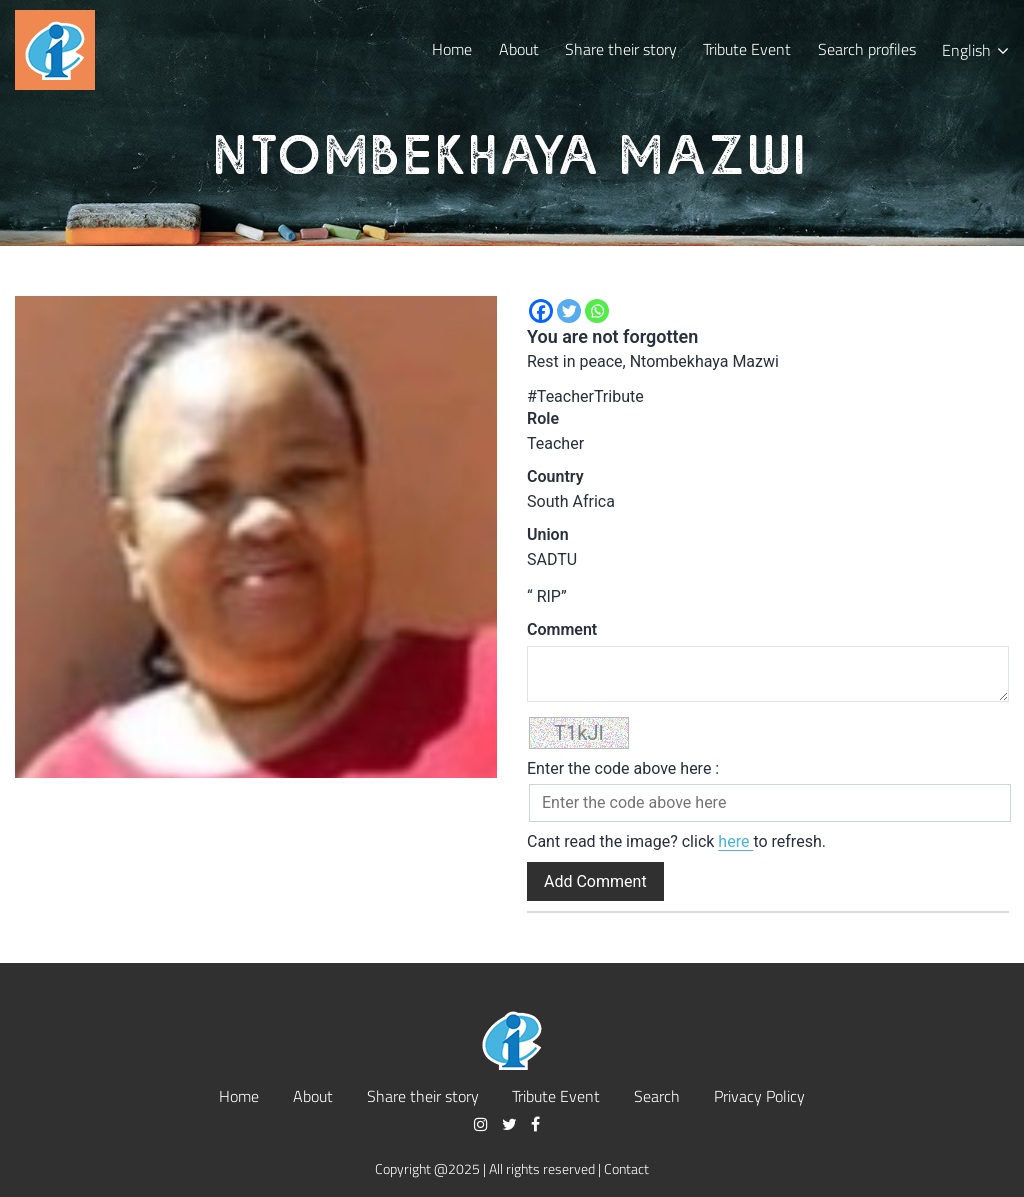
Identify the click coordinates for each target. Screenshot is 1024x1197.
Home (452, 48)
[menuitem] (975, 49)
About (519, 48)
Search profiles (867, 48)
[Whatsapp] (597, 311)
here (735, 841)
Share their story (621, 48)
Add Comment (595, 881)
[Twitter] (569, 311)
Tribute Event (747, 48)
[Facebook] (541, 311)
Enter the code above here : (623, 768)
